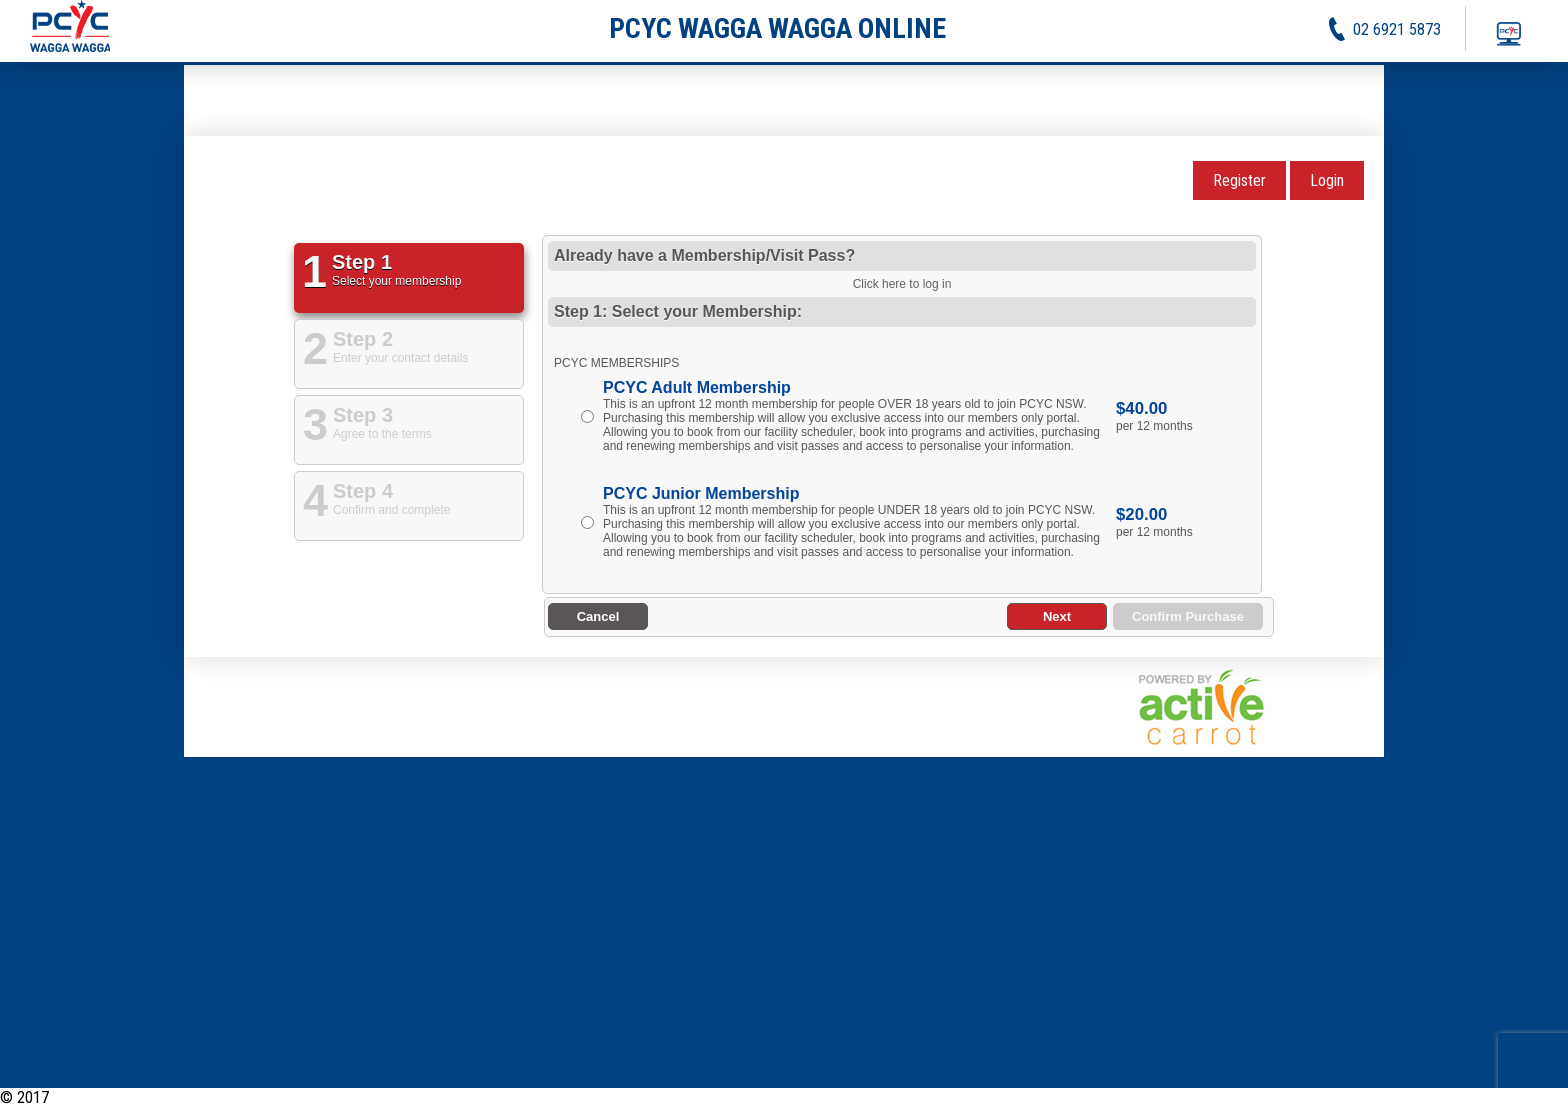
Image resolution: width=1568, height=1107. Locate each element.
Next (1057, 616)
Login (1327, 180)
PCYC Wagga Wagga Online (138, 1097)
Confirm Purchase (1188, 616)
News (1297, 1097)
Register (1239, 180)
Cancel (598, 616)
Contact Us (1533, 1097)
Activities (1356, 1097)
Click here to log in (902, 284)
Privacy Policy (1442, 1097)
